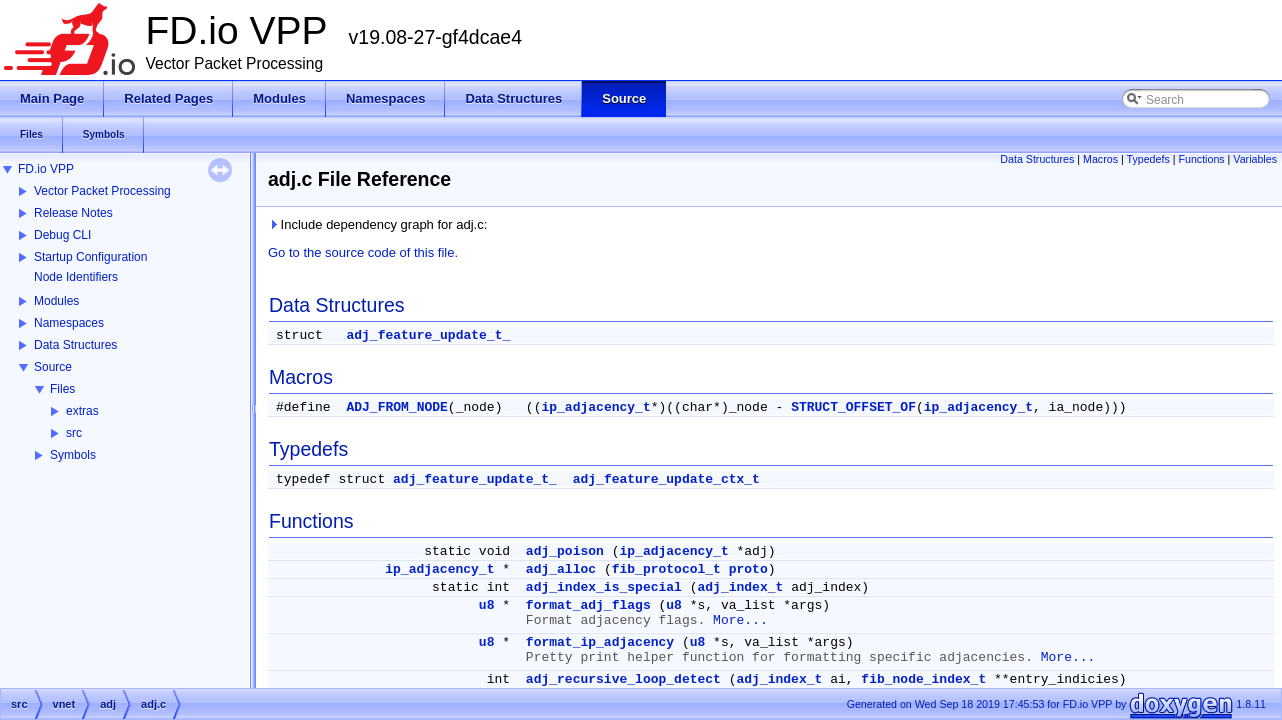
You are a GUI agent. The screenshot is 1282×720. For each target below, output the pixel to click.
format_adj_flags (588, 605)
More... (740, 620)
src (74, 433)
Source (53, 367)
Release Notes (73, 213)
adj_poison (565, 551)
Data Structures (75, 345)
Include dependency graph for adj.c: (377, 224)
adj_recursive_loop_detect (623, 679)
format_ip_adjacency (600, 642)
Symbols (73, 455)
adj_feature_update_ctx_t (666, 479)
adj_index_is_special (604, 587)
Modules (56, 301)
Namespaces (69, 323)
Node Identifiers (76, 277)
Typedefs (1148, 159)
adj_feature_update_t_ (428, 335)
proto (748, 569)
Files (62, 389)
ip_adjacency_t (595, 407)
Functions (1201, 159)
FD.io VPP (46, 169)
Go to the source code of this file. (363, 252)
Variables (1255, 159)
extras (82, 411)
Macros (1100, 159)
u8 (487, 605)
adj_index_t (741, 587)
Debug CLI (62, 235)
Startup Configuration (90, 257)
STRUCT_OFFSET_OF (853, 407)
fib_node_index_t (923, 679)
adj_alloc (561, 569)
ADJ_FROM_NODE (396, 407)
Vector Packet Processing (102, 191)
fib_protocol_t (666, 569)
